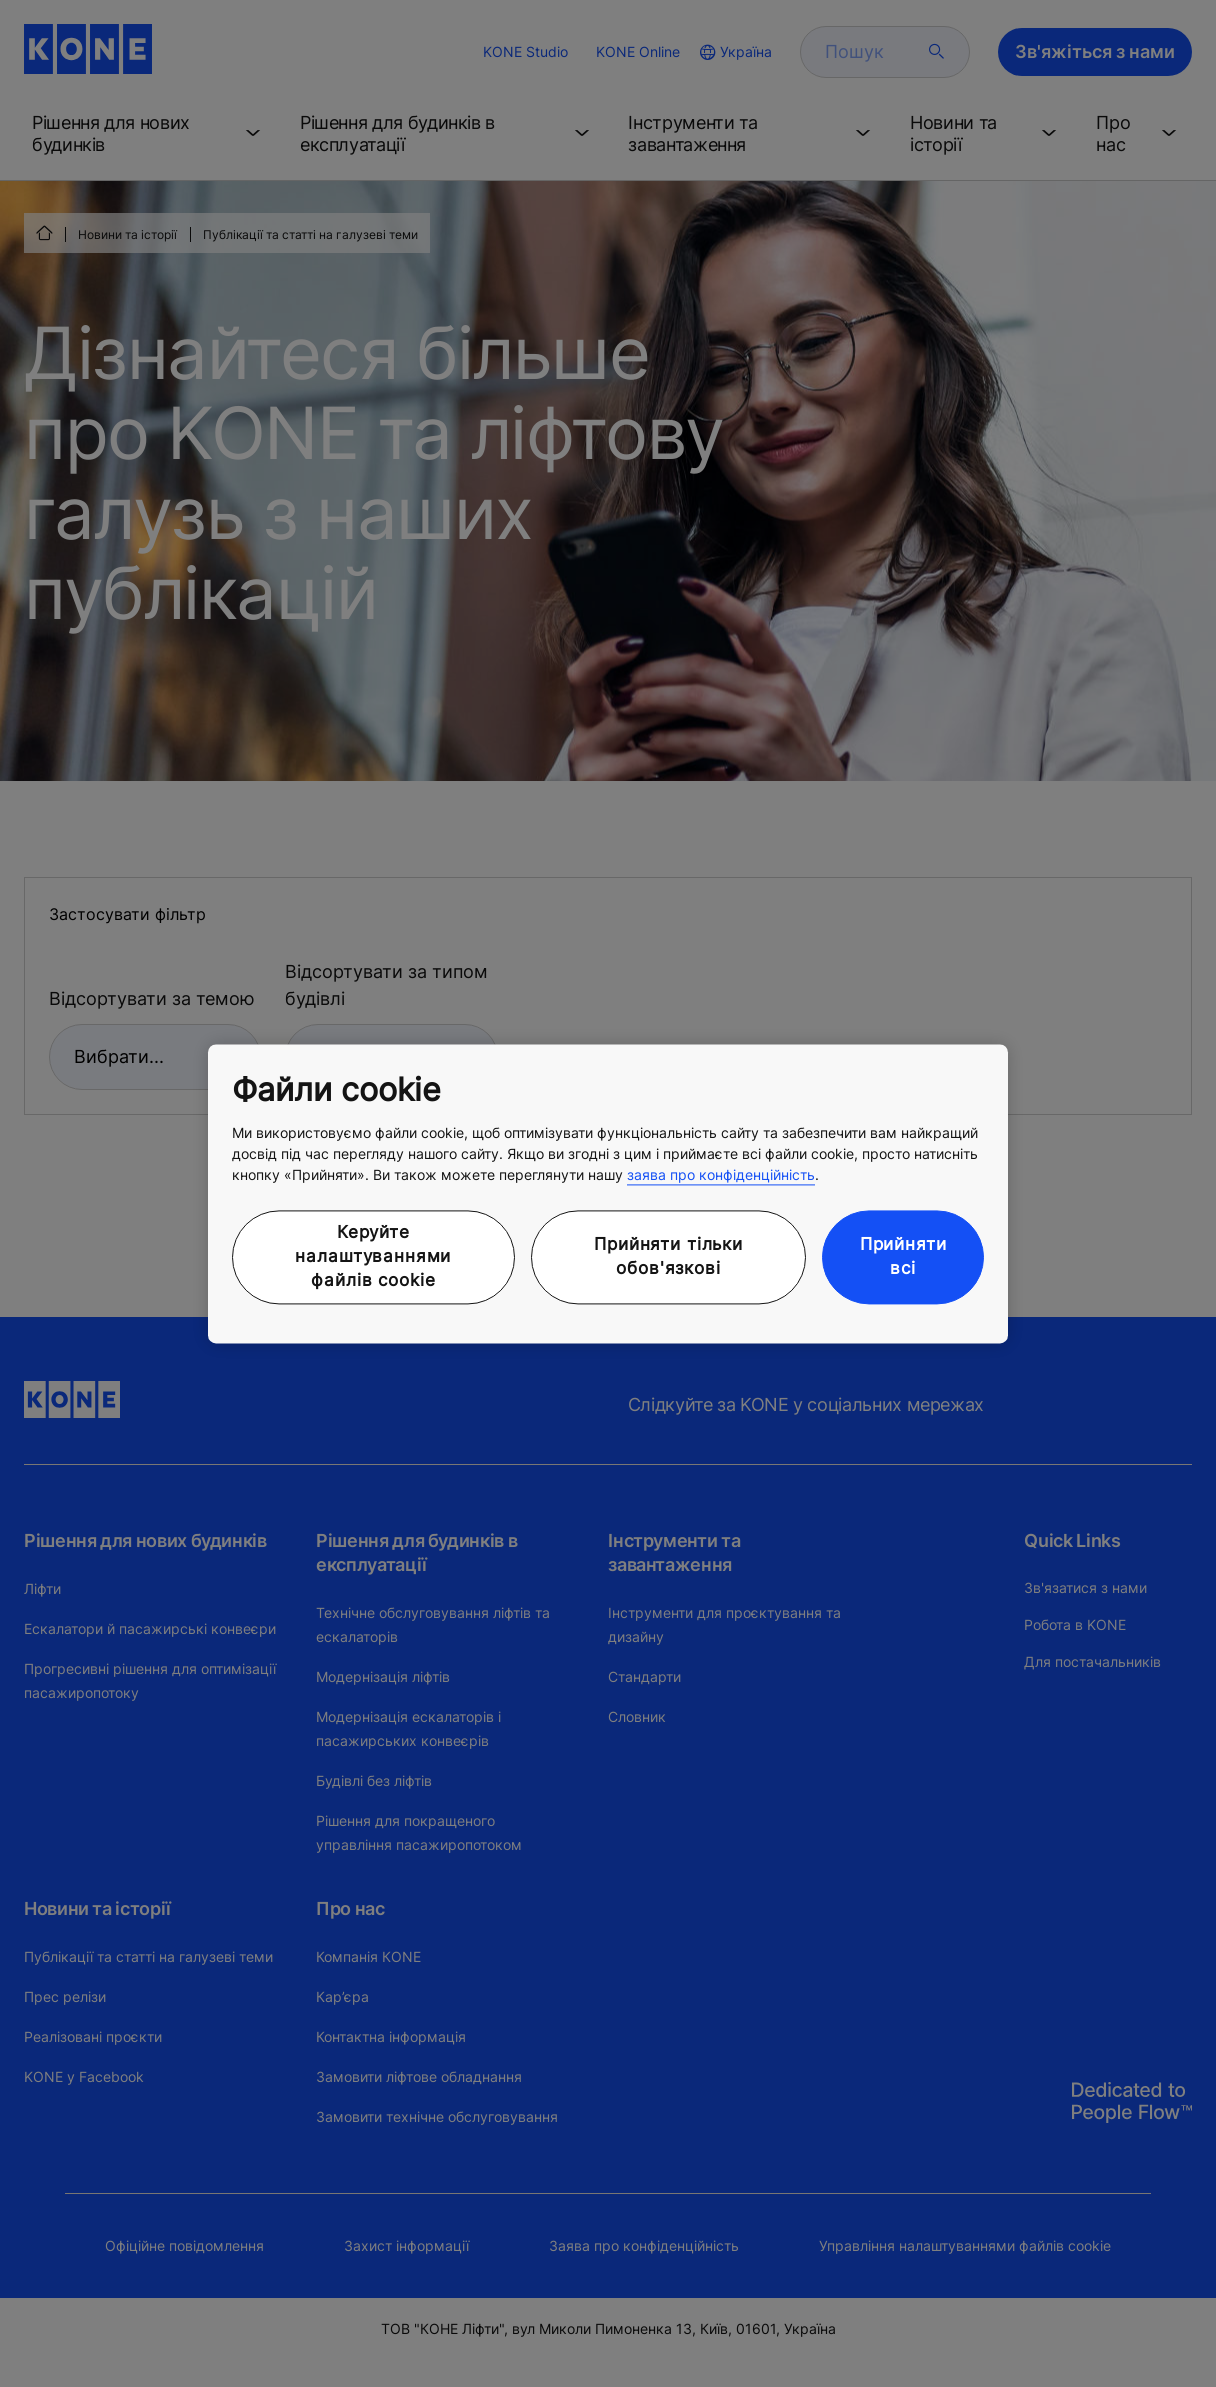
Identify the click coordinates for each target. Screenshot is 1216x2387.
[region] (608, 1193)
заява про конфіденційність (721, 1175)
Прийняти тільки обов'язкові (668, 1257)
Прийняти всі (903, 1257)
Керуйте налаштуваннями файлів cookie (373, 1257)
